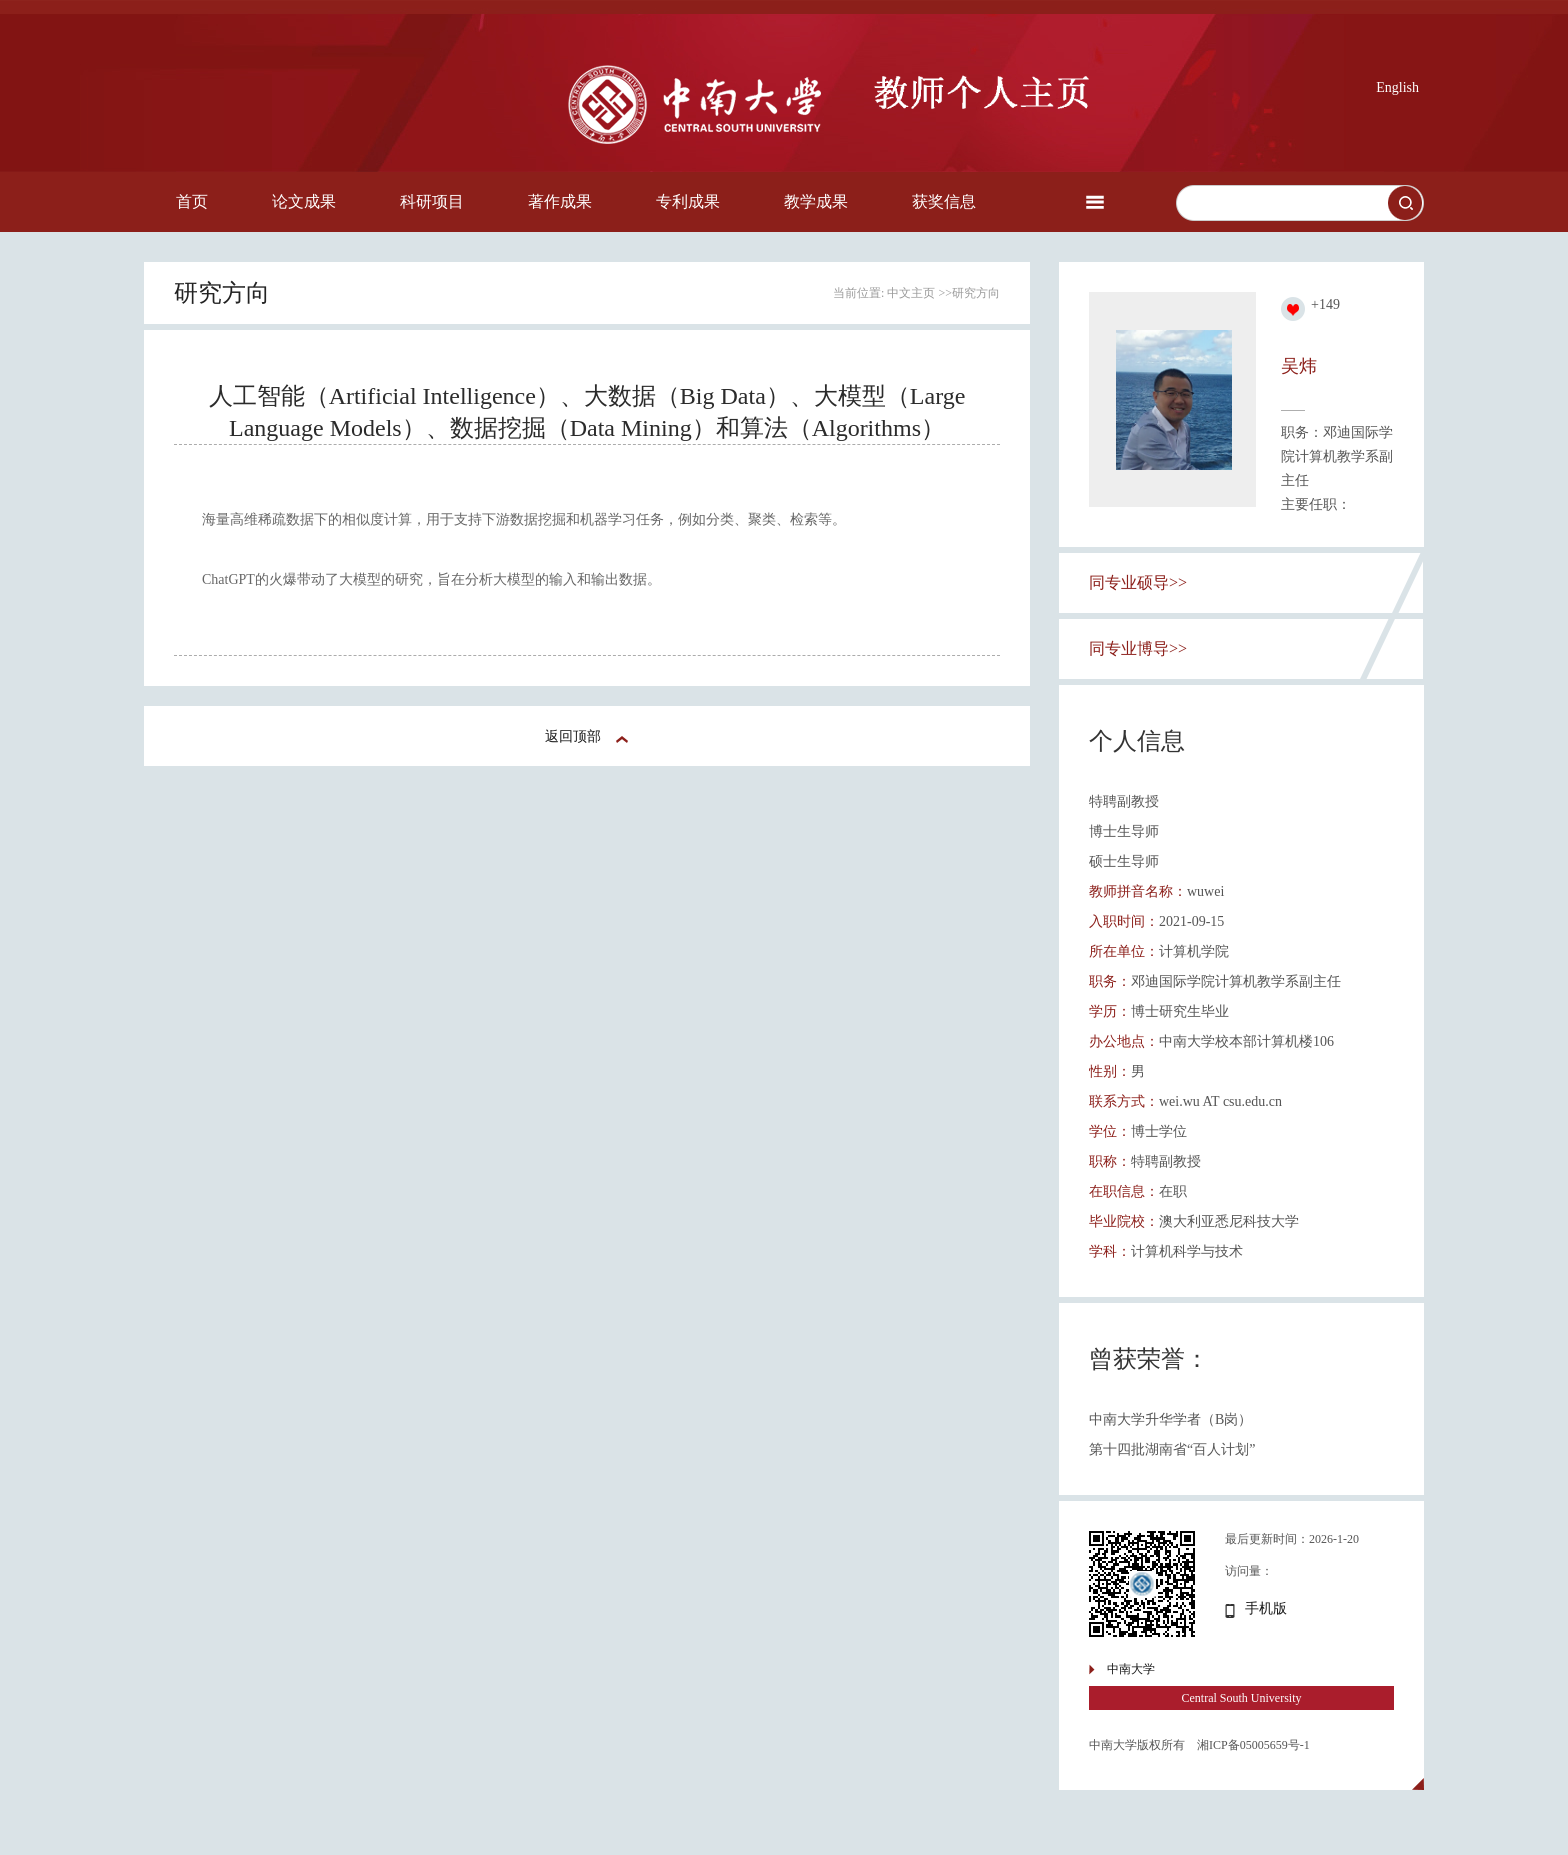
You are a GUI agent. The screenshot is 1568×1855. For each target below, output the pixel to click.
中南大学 (1131, 1669)
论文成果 (304, 201)
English (1397, 87)
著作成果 (560, 201)
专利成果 (688, 201)
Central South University (1242, 1698)
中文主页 (911, 293)
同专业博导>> (1138, 648)
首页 (192, 201)
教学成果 (816, 201)
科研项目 (432, 201)
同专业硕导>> (1138, 582)
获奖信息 (944, 201)
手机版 (1266, 1608)
